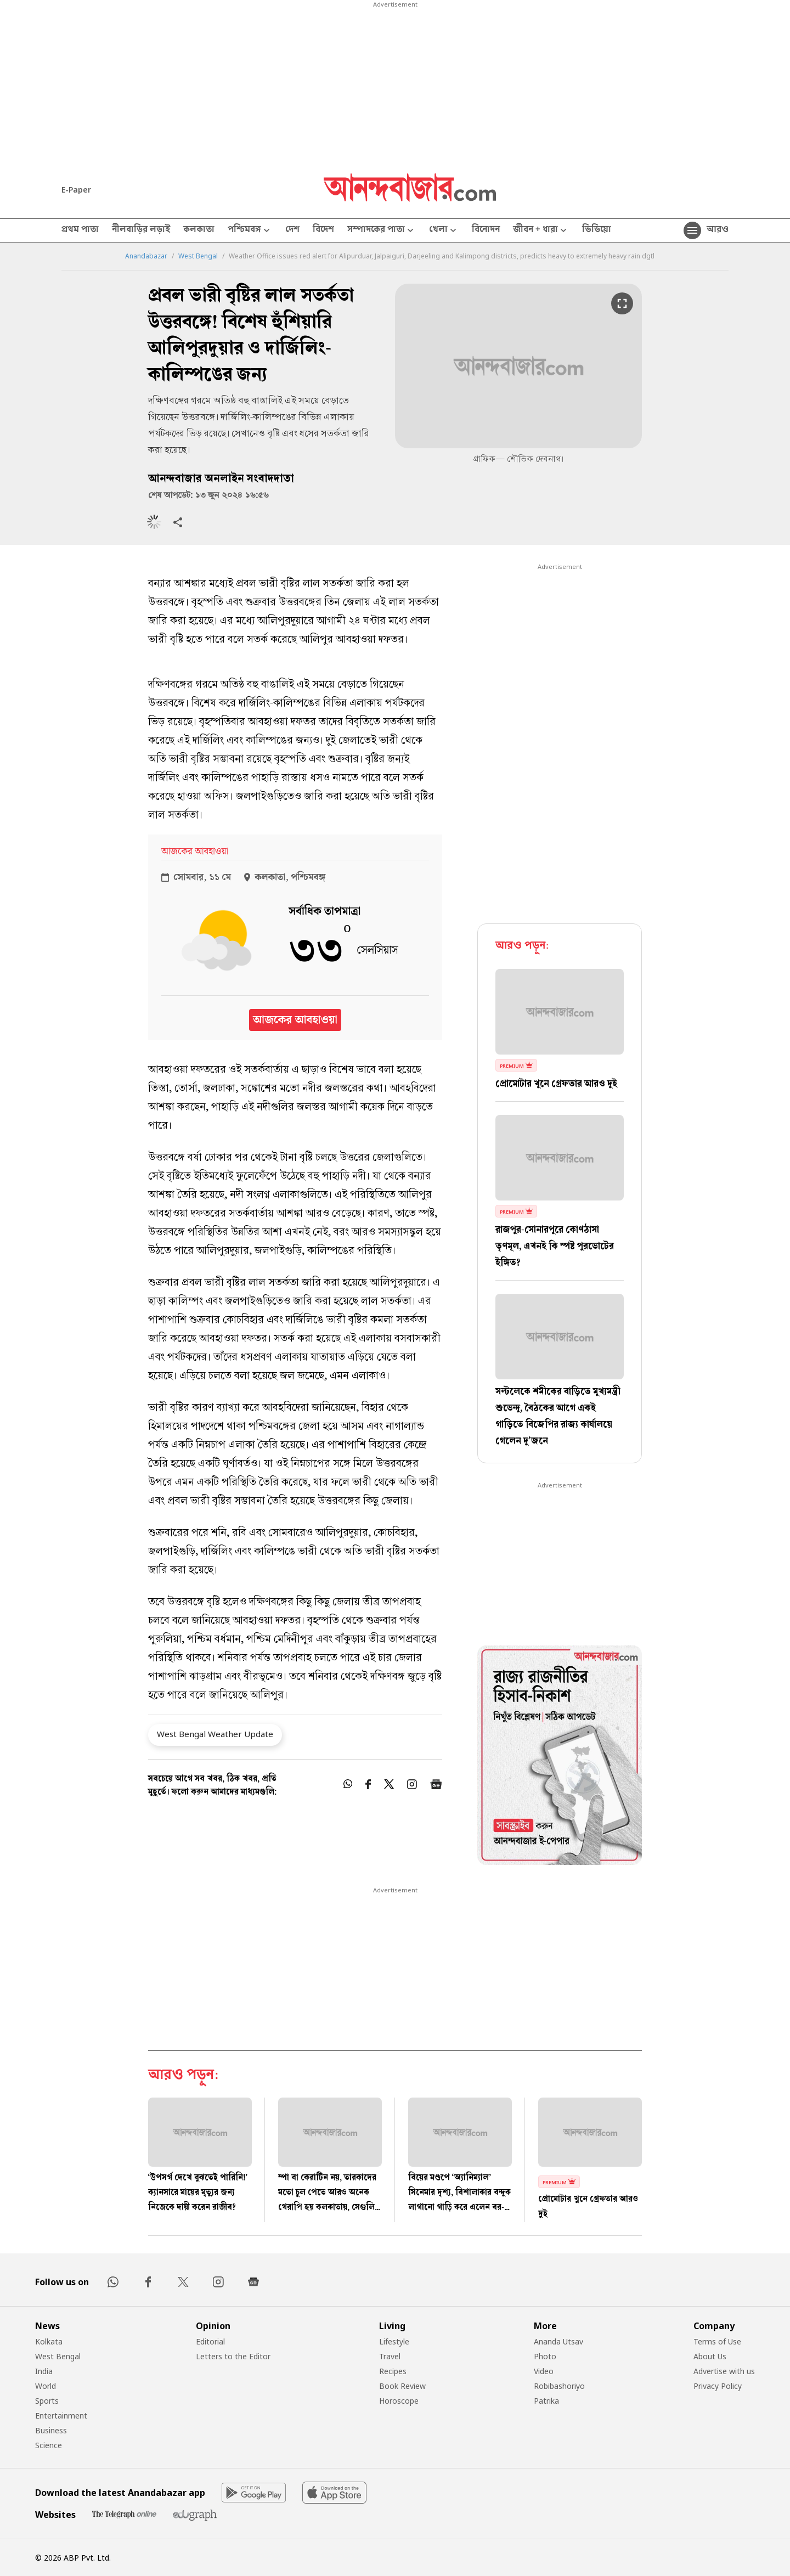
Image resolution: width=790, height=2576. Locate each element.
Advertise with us (724, 2371)
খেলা (444, 230)
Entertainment (61, 2415)
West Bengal (198, 256)
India (44, 2371)
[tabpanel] (559, 1756)
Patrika (546, 2400)
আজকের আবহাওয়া (295, 1020)
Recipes (393, 2371)
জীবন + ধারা (541, 230)
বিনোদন (486, 230)
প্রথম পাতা (80, 230)
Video (544, 2371)
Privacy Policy (717, 2386)
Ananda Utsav (558, 2341)
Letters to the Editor (233, 2356)
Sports (47, 2400)
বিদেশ (323, 230)
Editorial (210, 2341)
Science (48, 2445)
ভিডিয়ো (596, 230)
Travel (389, 2356)
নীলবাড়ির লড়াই (141, 230)
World (45, 2386)
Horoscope (399, 2400)
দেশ (292, 230)
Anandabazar (146, 256)
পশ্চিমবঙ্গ (250, 230)
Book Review (402, 2386)
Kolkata (49, 2341)
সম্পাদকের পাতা (381, 230)
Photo (545, 2356)
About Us (709, 2356)
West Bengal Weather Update (215, 1733)
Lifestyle (394, 2341)
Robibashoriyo (559, 2386)
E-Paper (76, 189)
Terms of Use (717, 2341)
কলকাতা (199, 230)
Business (51, 2430)
